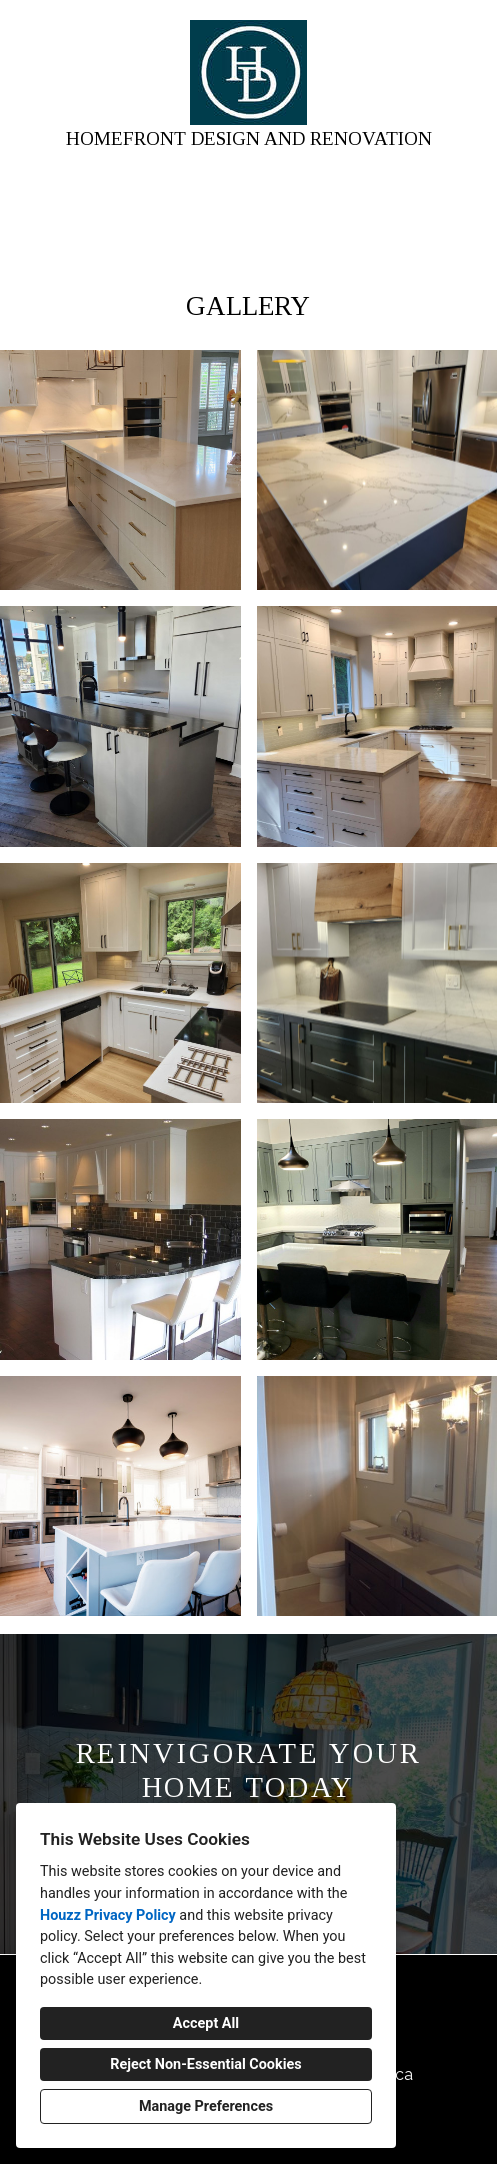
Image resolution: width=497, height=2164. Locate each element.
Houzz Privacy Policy (108, 1915)
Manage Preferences (206, 2106)
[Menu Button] (465, 36)
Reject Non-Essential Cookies (205, 2064)
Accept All (206, 2023)
